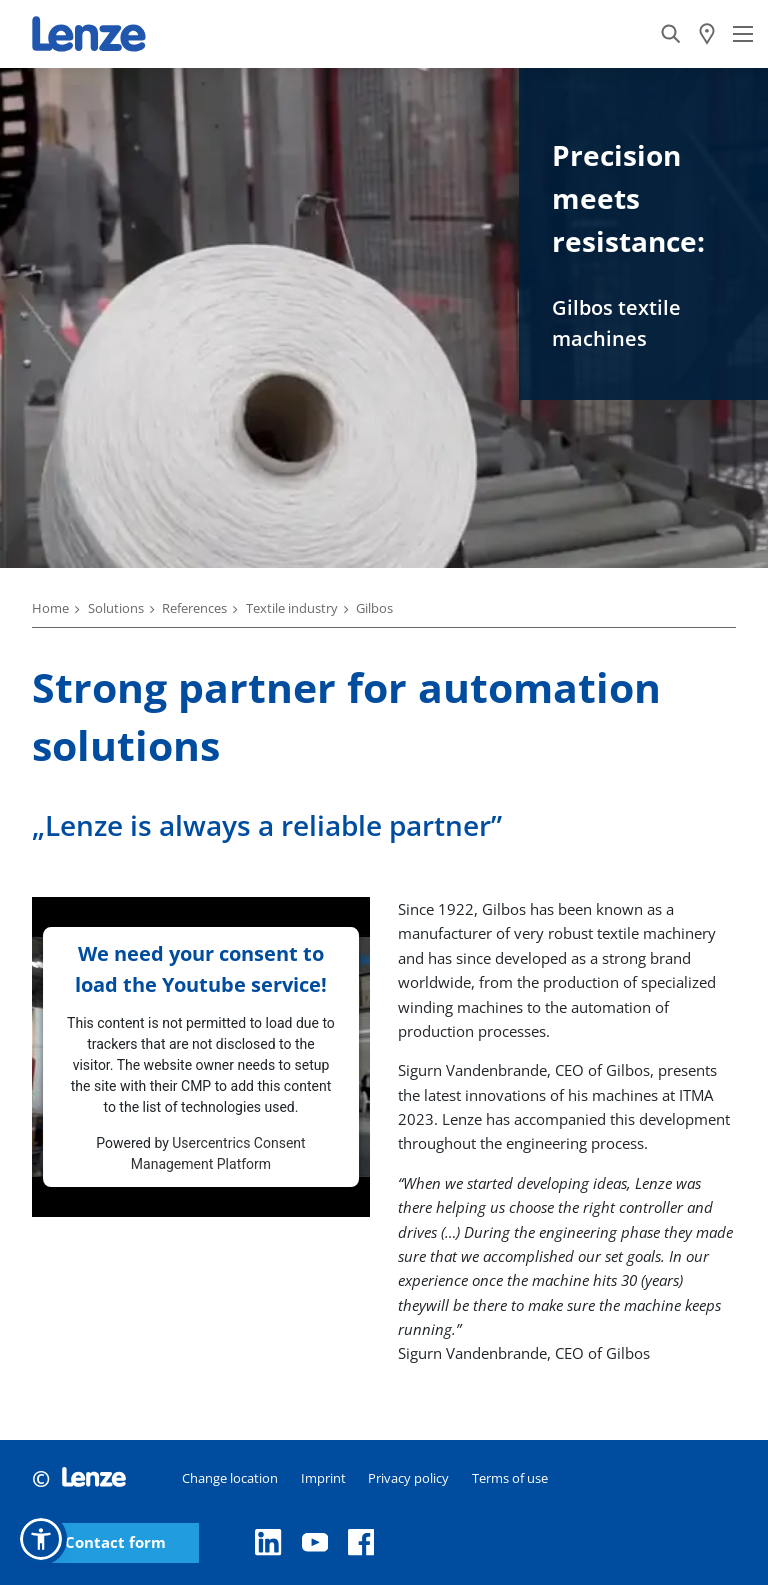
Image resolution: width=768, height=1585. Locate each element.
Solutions (116, 608)
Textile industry (292, 608)
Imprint (323, 1478)
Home (50, 608)
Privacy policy (408, 1478)
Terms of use (510, 1478)
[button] (41, 1539)
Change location (230, 1478)
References (194, 608)
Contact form (115, 1542)
